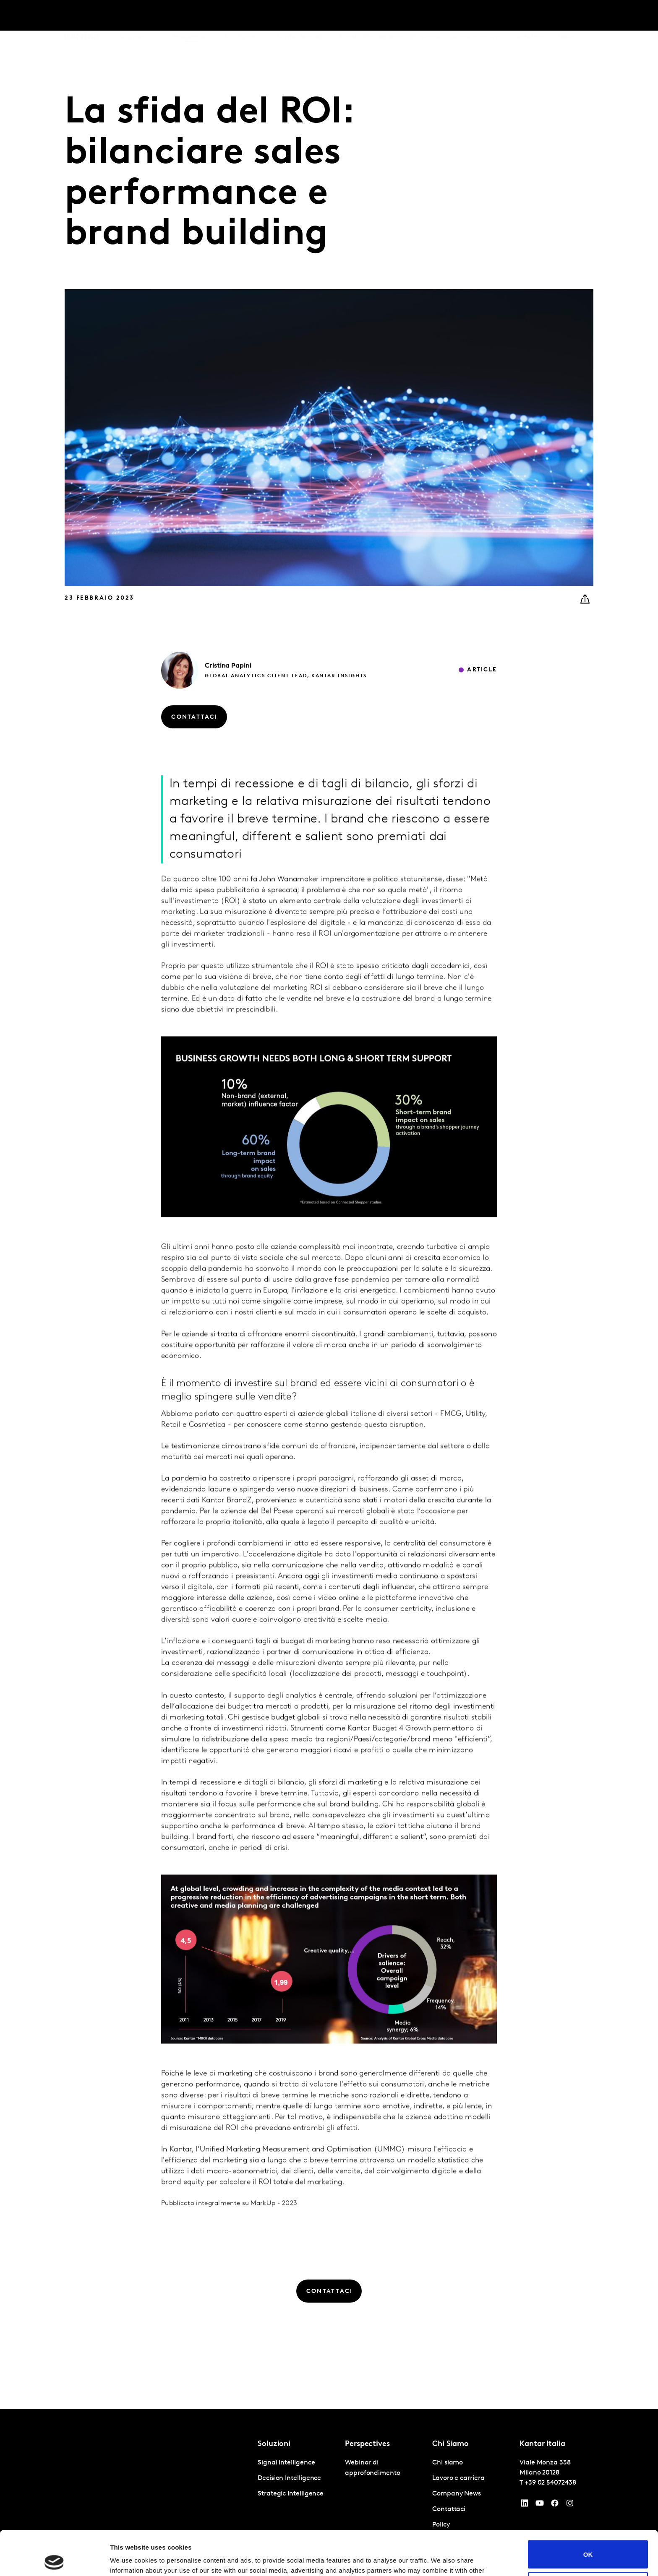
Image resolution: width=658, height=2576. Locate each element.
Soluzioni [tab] (133, 16)
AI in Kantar (242, 16)
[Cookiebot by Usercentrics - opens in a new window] (54, 2559)
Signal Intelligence (286, 2462)
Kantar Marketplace (370, 16)
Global (566, 16)
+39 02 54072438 (550, 2483)
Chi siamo (424, 16)
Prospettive (189, 16)
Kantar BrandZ (300, 16)
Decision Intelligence (289, 2478)
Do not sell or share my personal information (588, 2541)
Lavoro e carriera (476, 16)
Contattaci (528, 16)
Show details (129, 2559)
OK (588, 2510)
